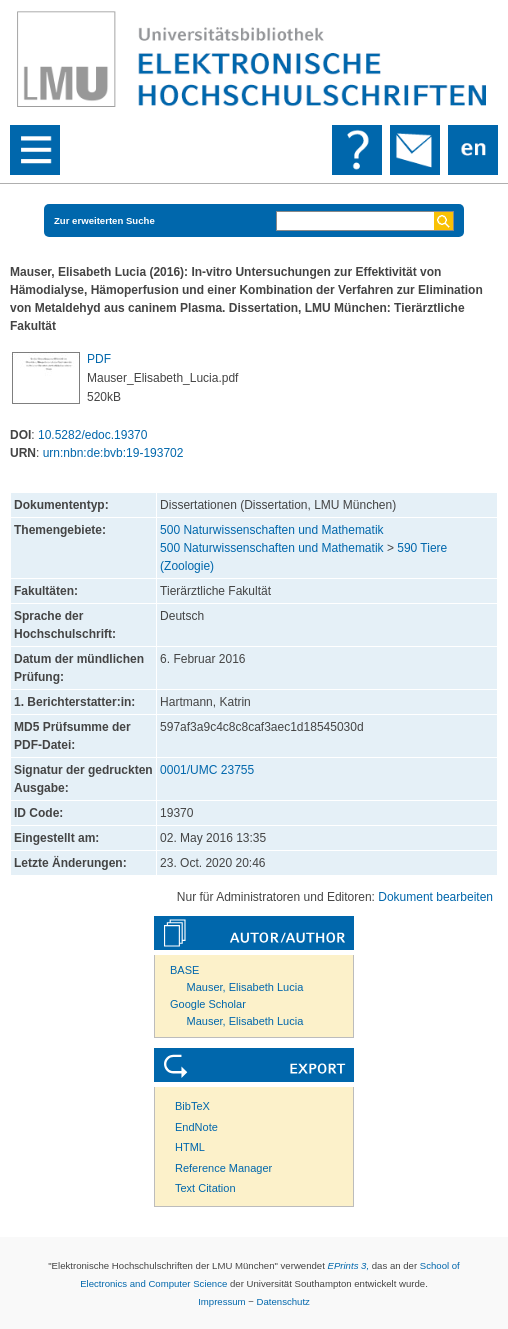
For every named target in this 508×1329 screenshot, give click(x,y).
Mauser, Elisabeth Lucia (245, 987)
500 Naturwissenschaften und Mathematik (271, 530)
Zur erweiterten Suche (104, 220)
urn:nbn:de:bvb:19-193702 (113, 453)
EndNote (196, 1127)
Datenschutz (283, 1301)
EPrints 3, (349, 1265)
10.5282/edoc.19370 (92, 435)
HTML (190, 1147)
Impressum (221, 1301)
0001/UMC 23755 (207, 770)
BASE (184, 970)
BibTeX (192, 1106)
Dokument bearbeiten (435, 897)
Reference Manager (223, 1168)
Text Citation (205, 1188)
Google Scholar (208, 1004)
